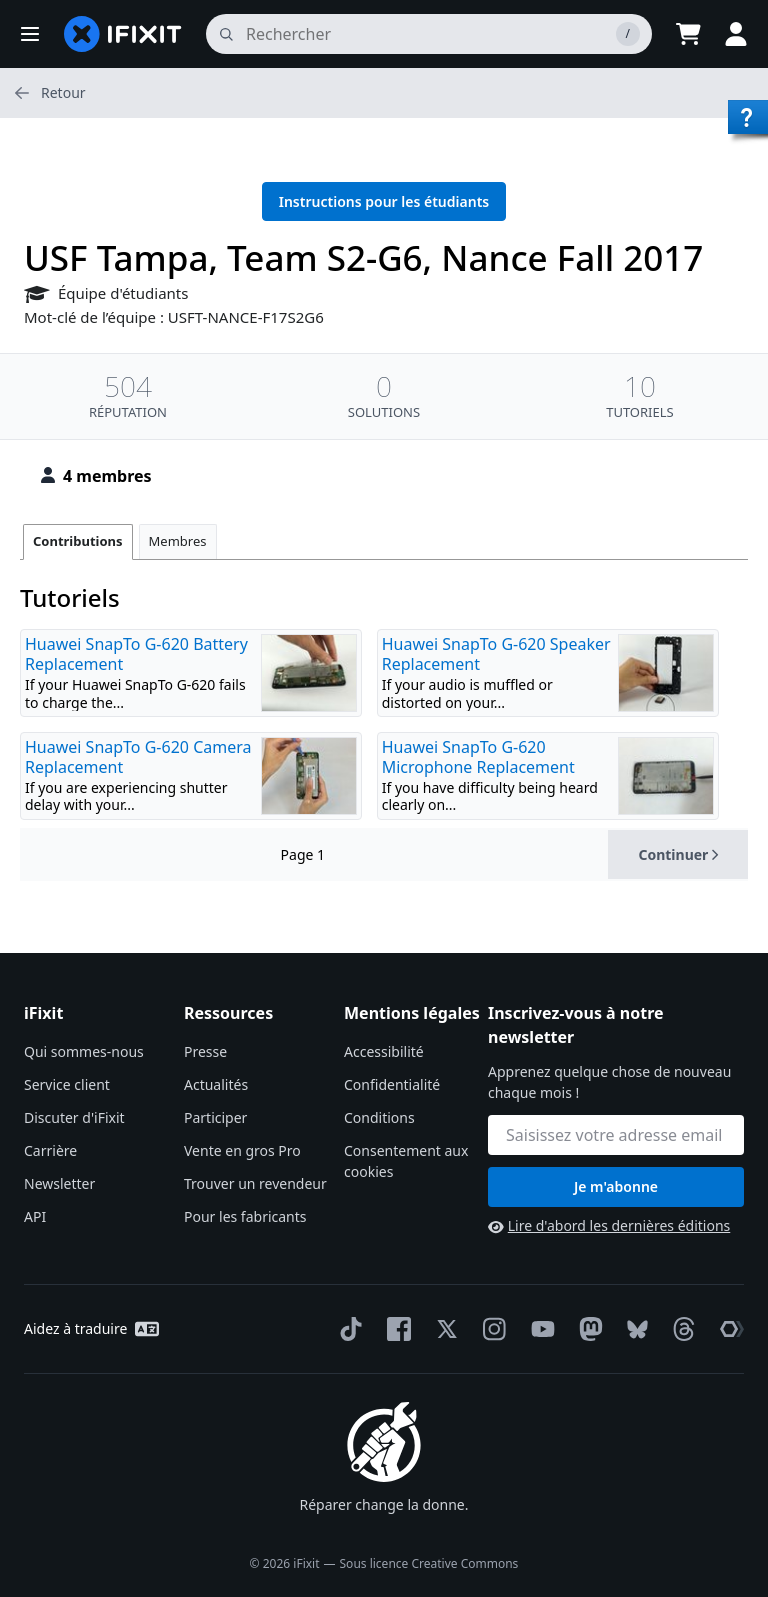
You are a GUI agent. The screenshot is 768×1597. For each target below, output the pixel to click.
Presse (205, 1051)
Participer (215, 1117)
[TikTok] (347, 1329)
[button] (30, 34)
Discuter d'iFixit (74, 1117)
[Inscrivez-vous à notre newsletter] (616, 1135)
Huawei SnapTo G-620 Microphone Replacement (478, 757)
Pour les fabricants (245, 1216)
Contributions (78, 541)
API (35, 1216)
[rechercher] (429, 34)
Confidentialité (392, 1084)
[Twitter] (443, 1329)
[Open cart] (688, 34)
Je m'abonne (616, 1186)
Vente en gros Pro (242, 1150)
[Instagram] (491, 1329)
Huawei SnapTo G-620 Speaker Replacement (496, 654)
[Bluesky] (633, 1329)
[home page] (123, 34)
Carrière (50, 1150)
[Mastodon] (587, 1329)
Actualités (216, 1084)
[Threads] (680, 1329)
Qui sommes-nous (84, 1051)
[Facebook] (395, 1329)
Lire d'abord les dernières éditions (609, 1225)
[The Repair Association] (728, 1329)
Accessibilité (384, 1051)
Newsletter (59, 1183)
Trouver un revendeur (255, 1183)
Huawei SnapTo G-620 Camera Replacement (138, 757)
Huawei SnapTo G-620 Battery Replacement (136, 654)
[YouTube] (539, 1329)
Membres (178, 541)
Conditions (379, 1117)
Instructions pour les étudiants (384, 201)
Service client (67, 1084)
